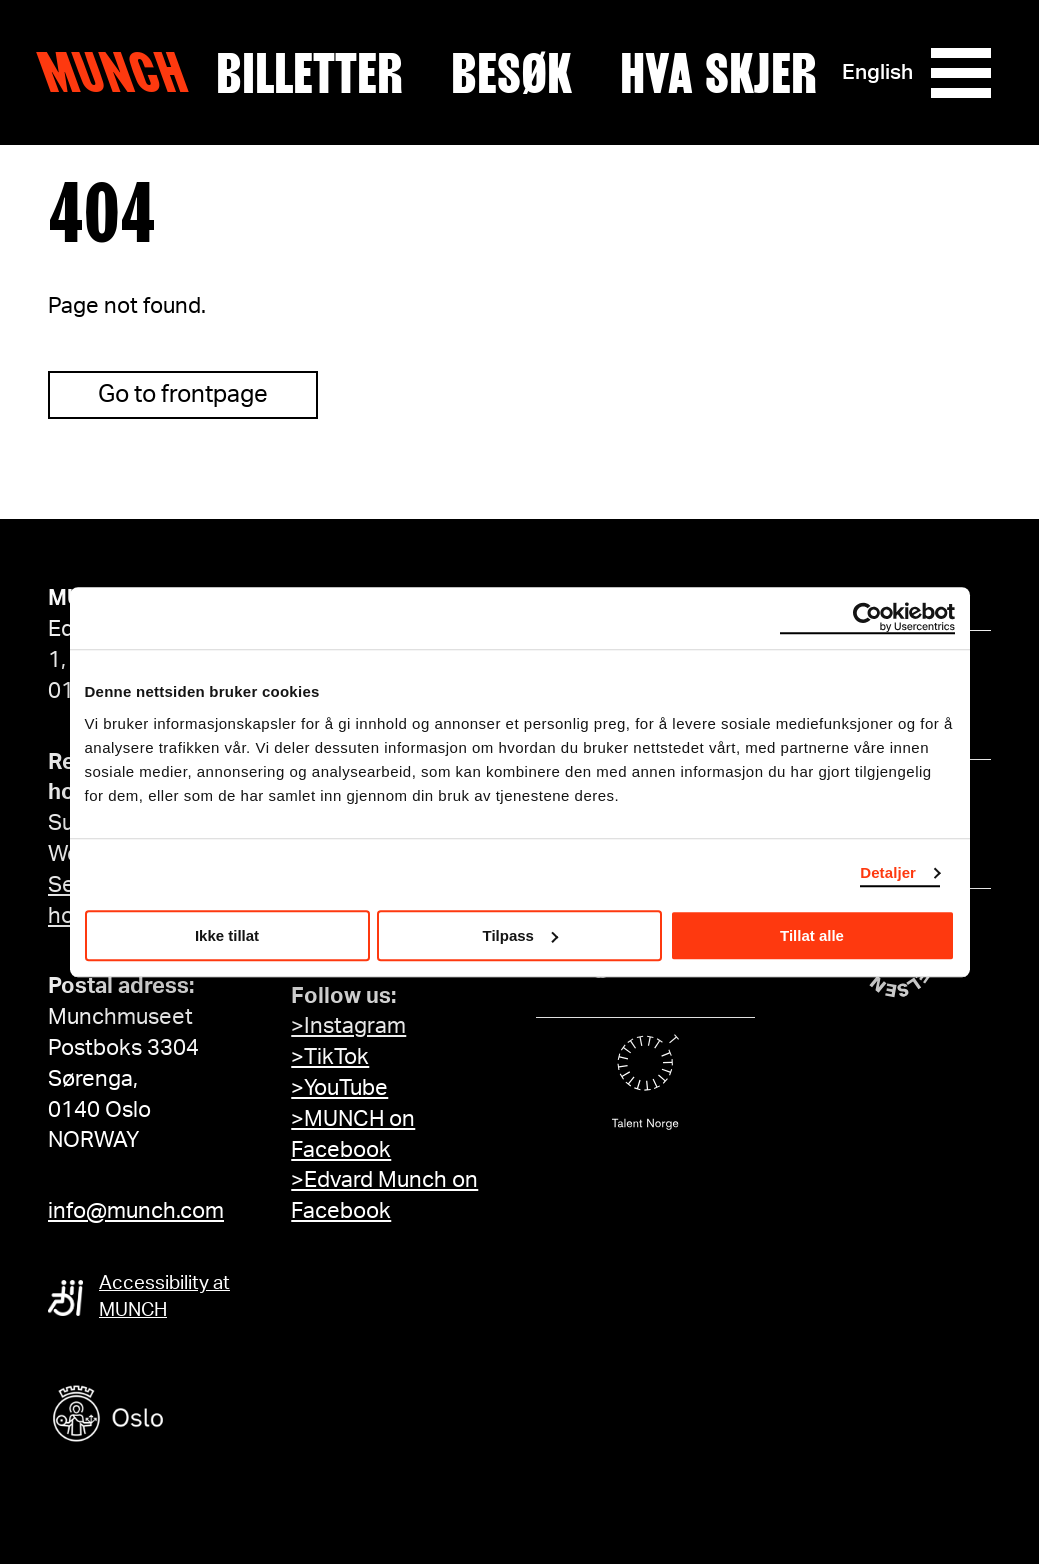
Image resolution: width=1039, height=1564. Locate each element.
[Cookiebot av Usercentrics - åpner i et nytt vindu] (867, 618)
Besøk (511, 73)
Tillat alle (812, 935)
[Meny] (961, 73)
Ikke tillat (227, 935)
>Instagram (348, 1026)
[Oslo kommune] (198, 1416)
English (877, 72)
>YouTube (339, 1088)
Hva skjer (718, 73)
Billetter (309, 73)
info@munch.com (136, 1211)
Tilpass (520, 935)
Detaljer (888, 872)
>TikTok (330, 1057)
